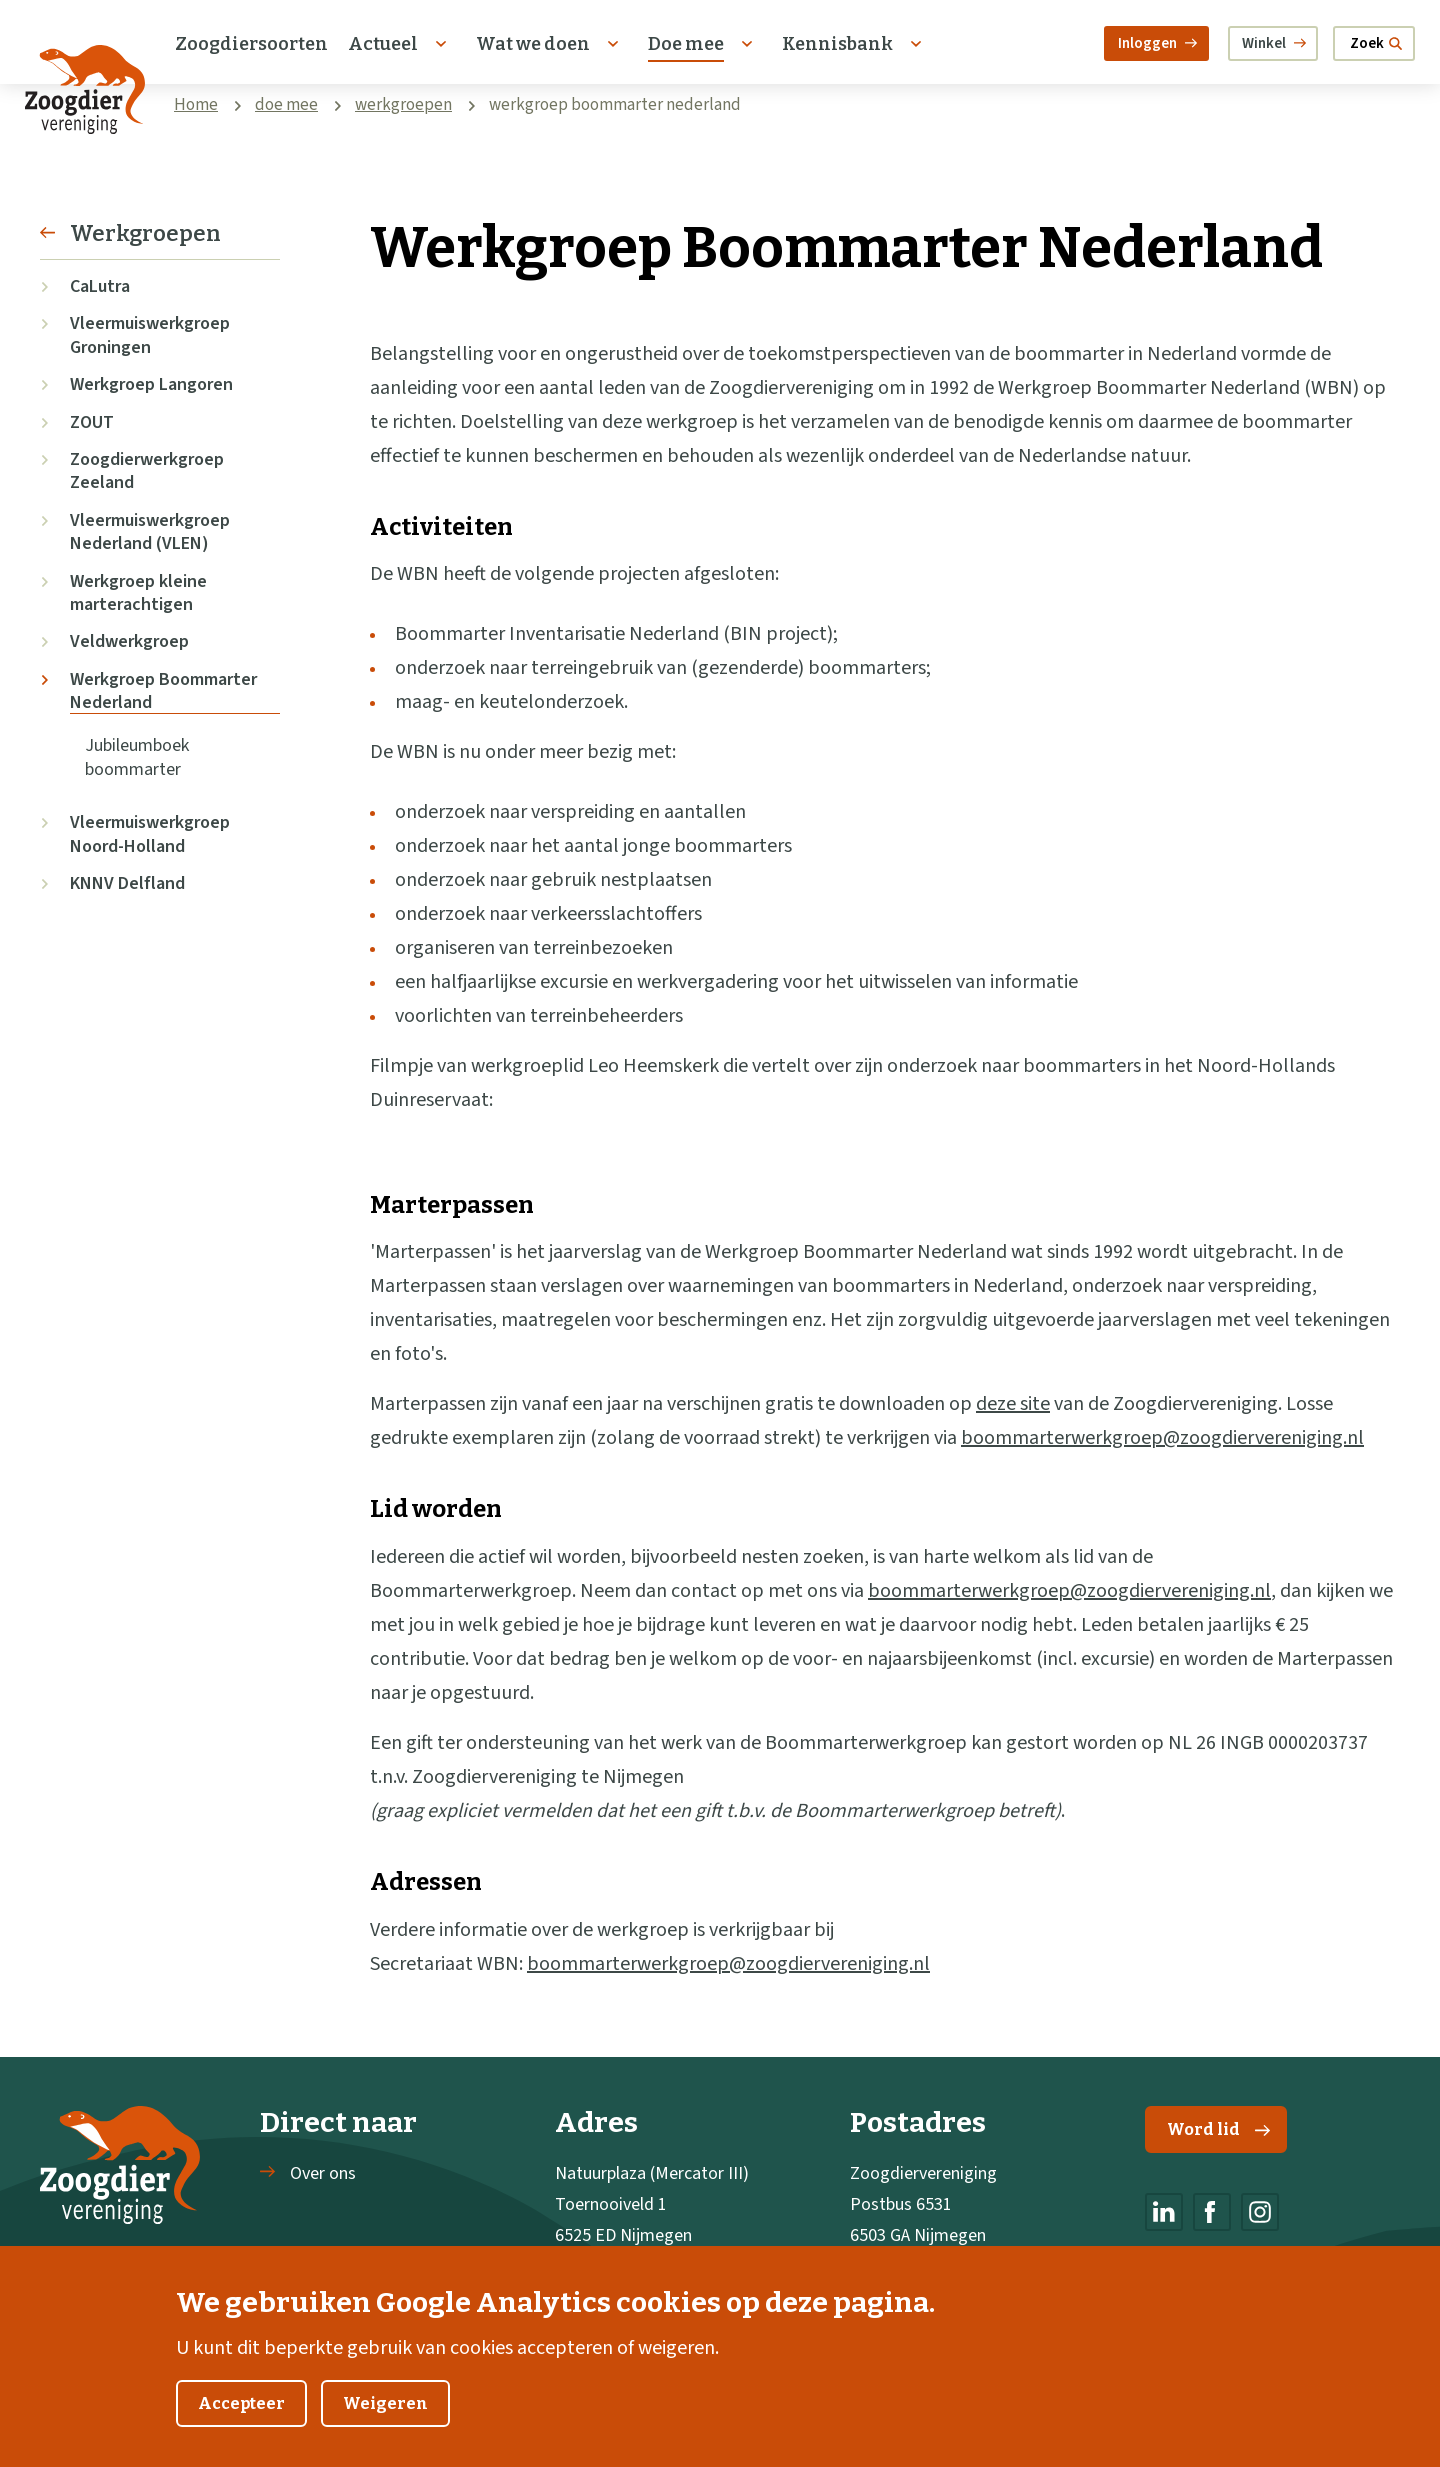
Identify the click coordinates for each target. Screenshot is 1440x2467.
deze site (1013, 1404)
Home (196, 105)
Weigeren (385, 2428)
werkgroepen (403, 105)
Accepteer (241, 2428)
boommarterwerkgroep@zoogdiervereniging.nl (1162, 1438)
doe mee (286, 105)
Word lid (1218, 2129)
